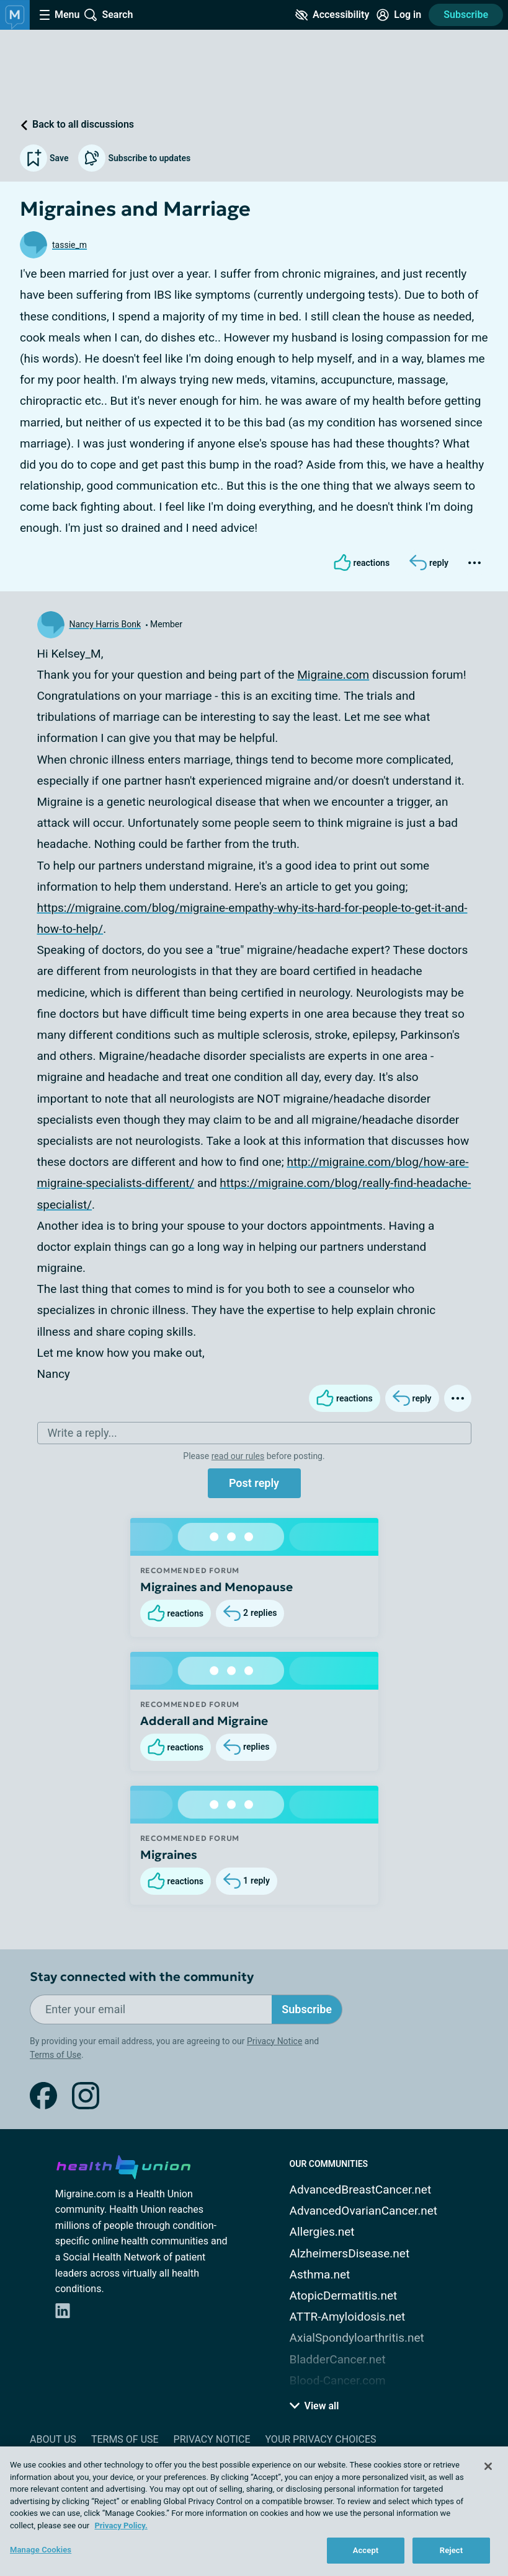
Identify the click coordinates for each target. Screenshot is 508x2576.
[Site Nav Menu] (59, 15)
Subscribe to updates (134, 158)
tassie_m (69, 245)
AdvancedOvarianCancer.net (363, 2210)
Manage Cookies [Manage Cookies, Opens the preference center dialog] (40, 2549)
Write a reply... (82, 1432)
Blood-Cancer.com (338, 2380)
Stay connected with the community (142, 1977)
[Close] (488, 2466)
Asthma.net (320, 2274)
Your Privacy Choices (320, 2439)
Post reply (254, 1482)
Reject (451, 2550)
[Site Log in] (399, 15)
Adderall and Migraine (204, 1720)
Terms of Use (55, 2055)
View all (314, 2406)
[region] (254, 2511)
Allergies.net (322, 2232)
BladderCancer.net (338, 2359)
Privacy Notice (274, 2041)
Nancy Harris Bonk (105, 624)
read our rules (238, 1456)
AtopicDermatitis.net (344, 2295)
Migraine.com (333, 675)
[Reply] (429, 562)
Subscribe (465, 14)
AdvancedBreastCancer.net (361, 2189)
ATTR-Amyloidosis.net (348, 2316)
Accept (366, 2550)
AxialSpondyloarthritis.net (357, 2338)
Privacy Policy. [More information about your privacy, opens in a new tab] (120, 2525)
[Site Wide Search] (108, 15)
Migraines (168, 1854)
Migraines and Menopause (216, 1586)
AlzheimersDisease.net (350, 2253)
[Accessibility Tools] (332, 15)
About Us (53, 2439)
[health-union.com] (123, 2165)
